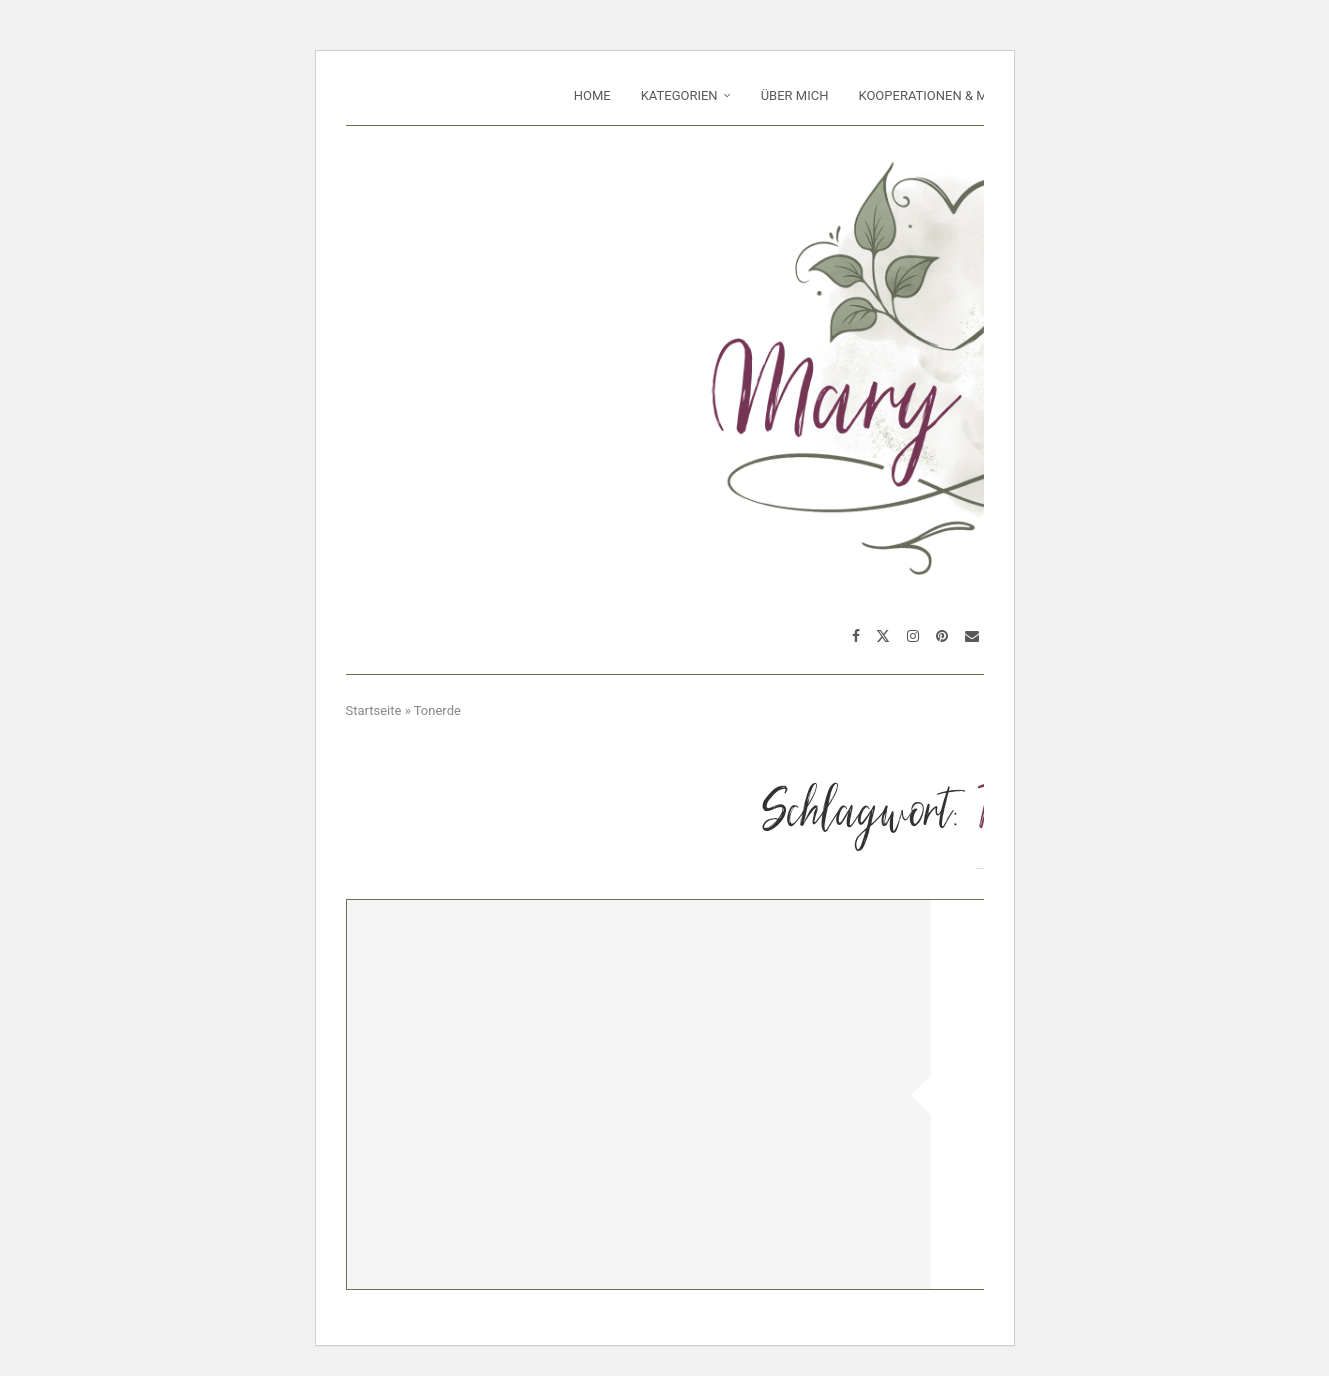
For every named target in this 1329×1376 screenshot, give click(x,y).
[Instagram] (913, 636)
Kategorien (679, 95)
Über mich (795, 95)
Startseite (374, 710)
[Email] (972, 636)
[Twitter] (883, 636)
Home (592, 95)
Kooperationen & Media (936, 95)
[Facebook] (856, 636)
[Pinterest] (942, 636)
